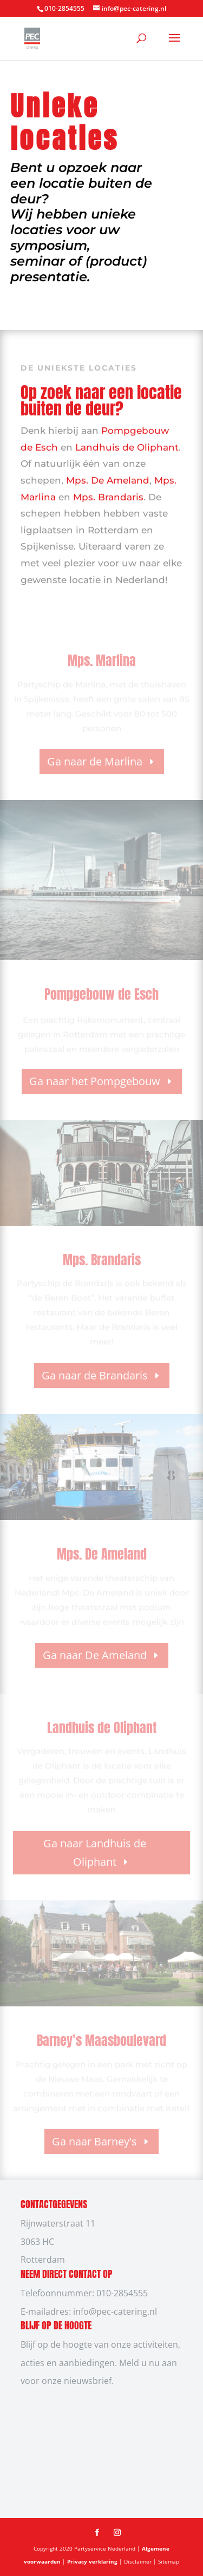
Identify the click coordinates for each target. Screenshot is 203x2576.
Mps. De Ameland (107, 477)
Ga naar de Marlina (94, 761)
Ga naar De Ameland (95, 1655)
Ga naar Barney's (94, 2141)
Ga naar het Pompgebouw (94, 1081)
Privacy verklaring (93, 2561)
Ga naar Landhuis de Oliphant (94, 1852)
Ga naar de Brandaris (95, 1375)
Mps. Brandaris (108, 494)
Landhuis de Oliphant (127, 444)
